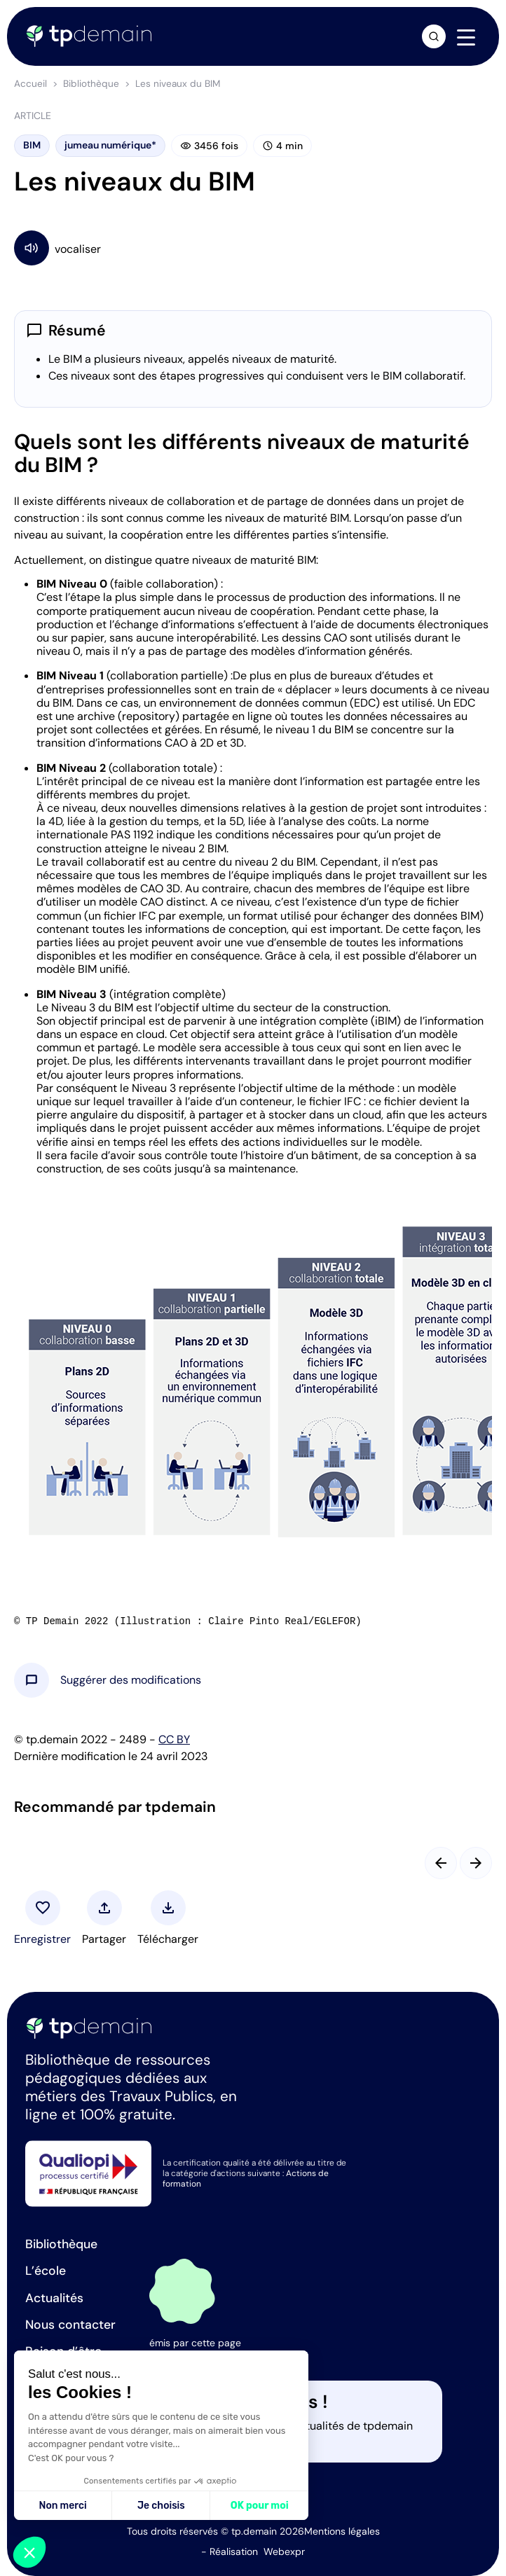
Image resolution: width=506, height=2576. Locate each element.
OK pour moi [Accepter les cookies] (260, 2506)
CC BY (174, 1739)
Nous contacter (70, 2324)
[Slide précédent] (441, 1863)
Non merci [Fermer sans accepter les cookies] (62, 2506)
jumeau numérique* (110, 145)
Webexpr (284, 2551)
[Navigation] (466, 37)
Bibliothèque (91, 84)
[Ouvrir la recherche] (434, 36)
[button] (130, 1680)
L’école (45, 2270)
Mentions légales (342, 2531)
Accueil (30, 84)
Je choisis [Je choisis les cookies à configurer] (161, 2506)
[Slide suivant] (476, 1863)
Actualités (54, 2298)
